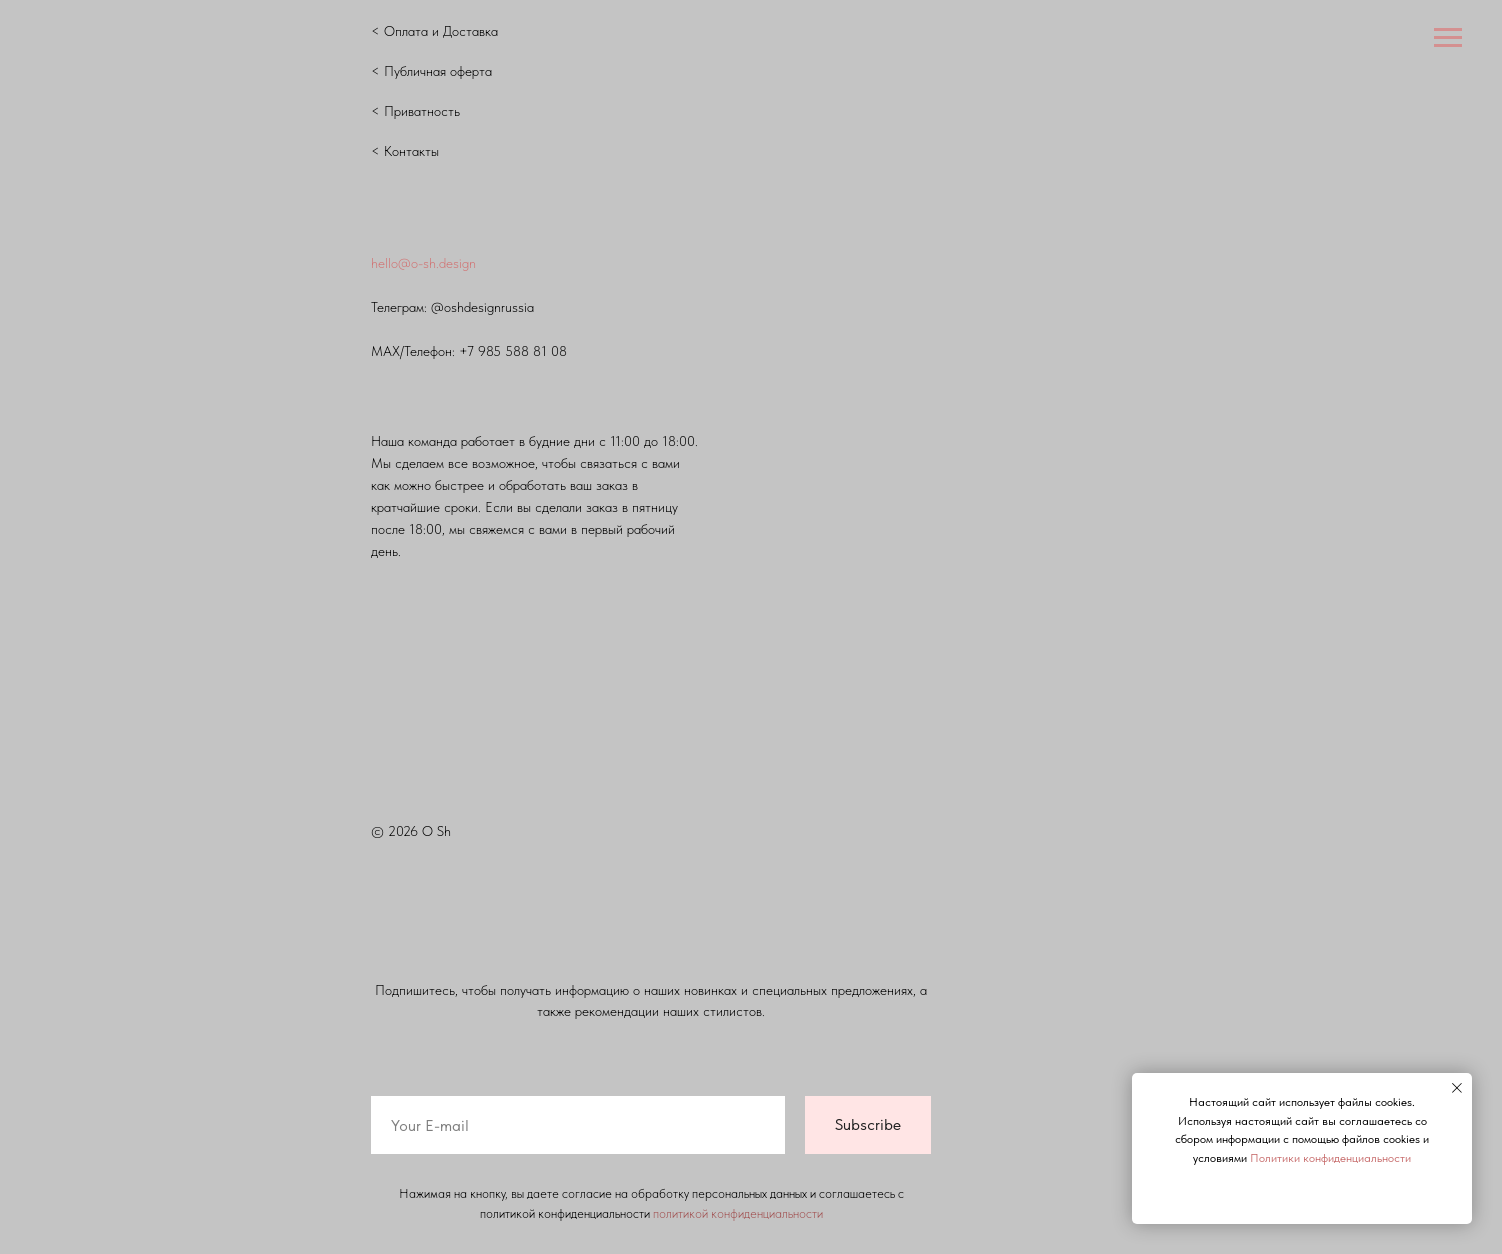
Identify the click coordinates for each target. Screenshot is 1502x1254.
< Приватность (415, 111)
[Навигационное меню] (1448, 38)
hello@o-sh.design (423, 263)
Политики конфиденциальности (1330, 1158)
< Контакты (405, 151)
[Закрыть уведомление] (1457, 1088)
